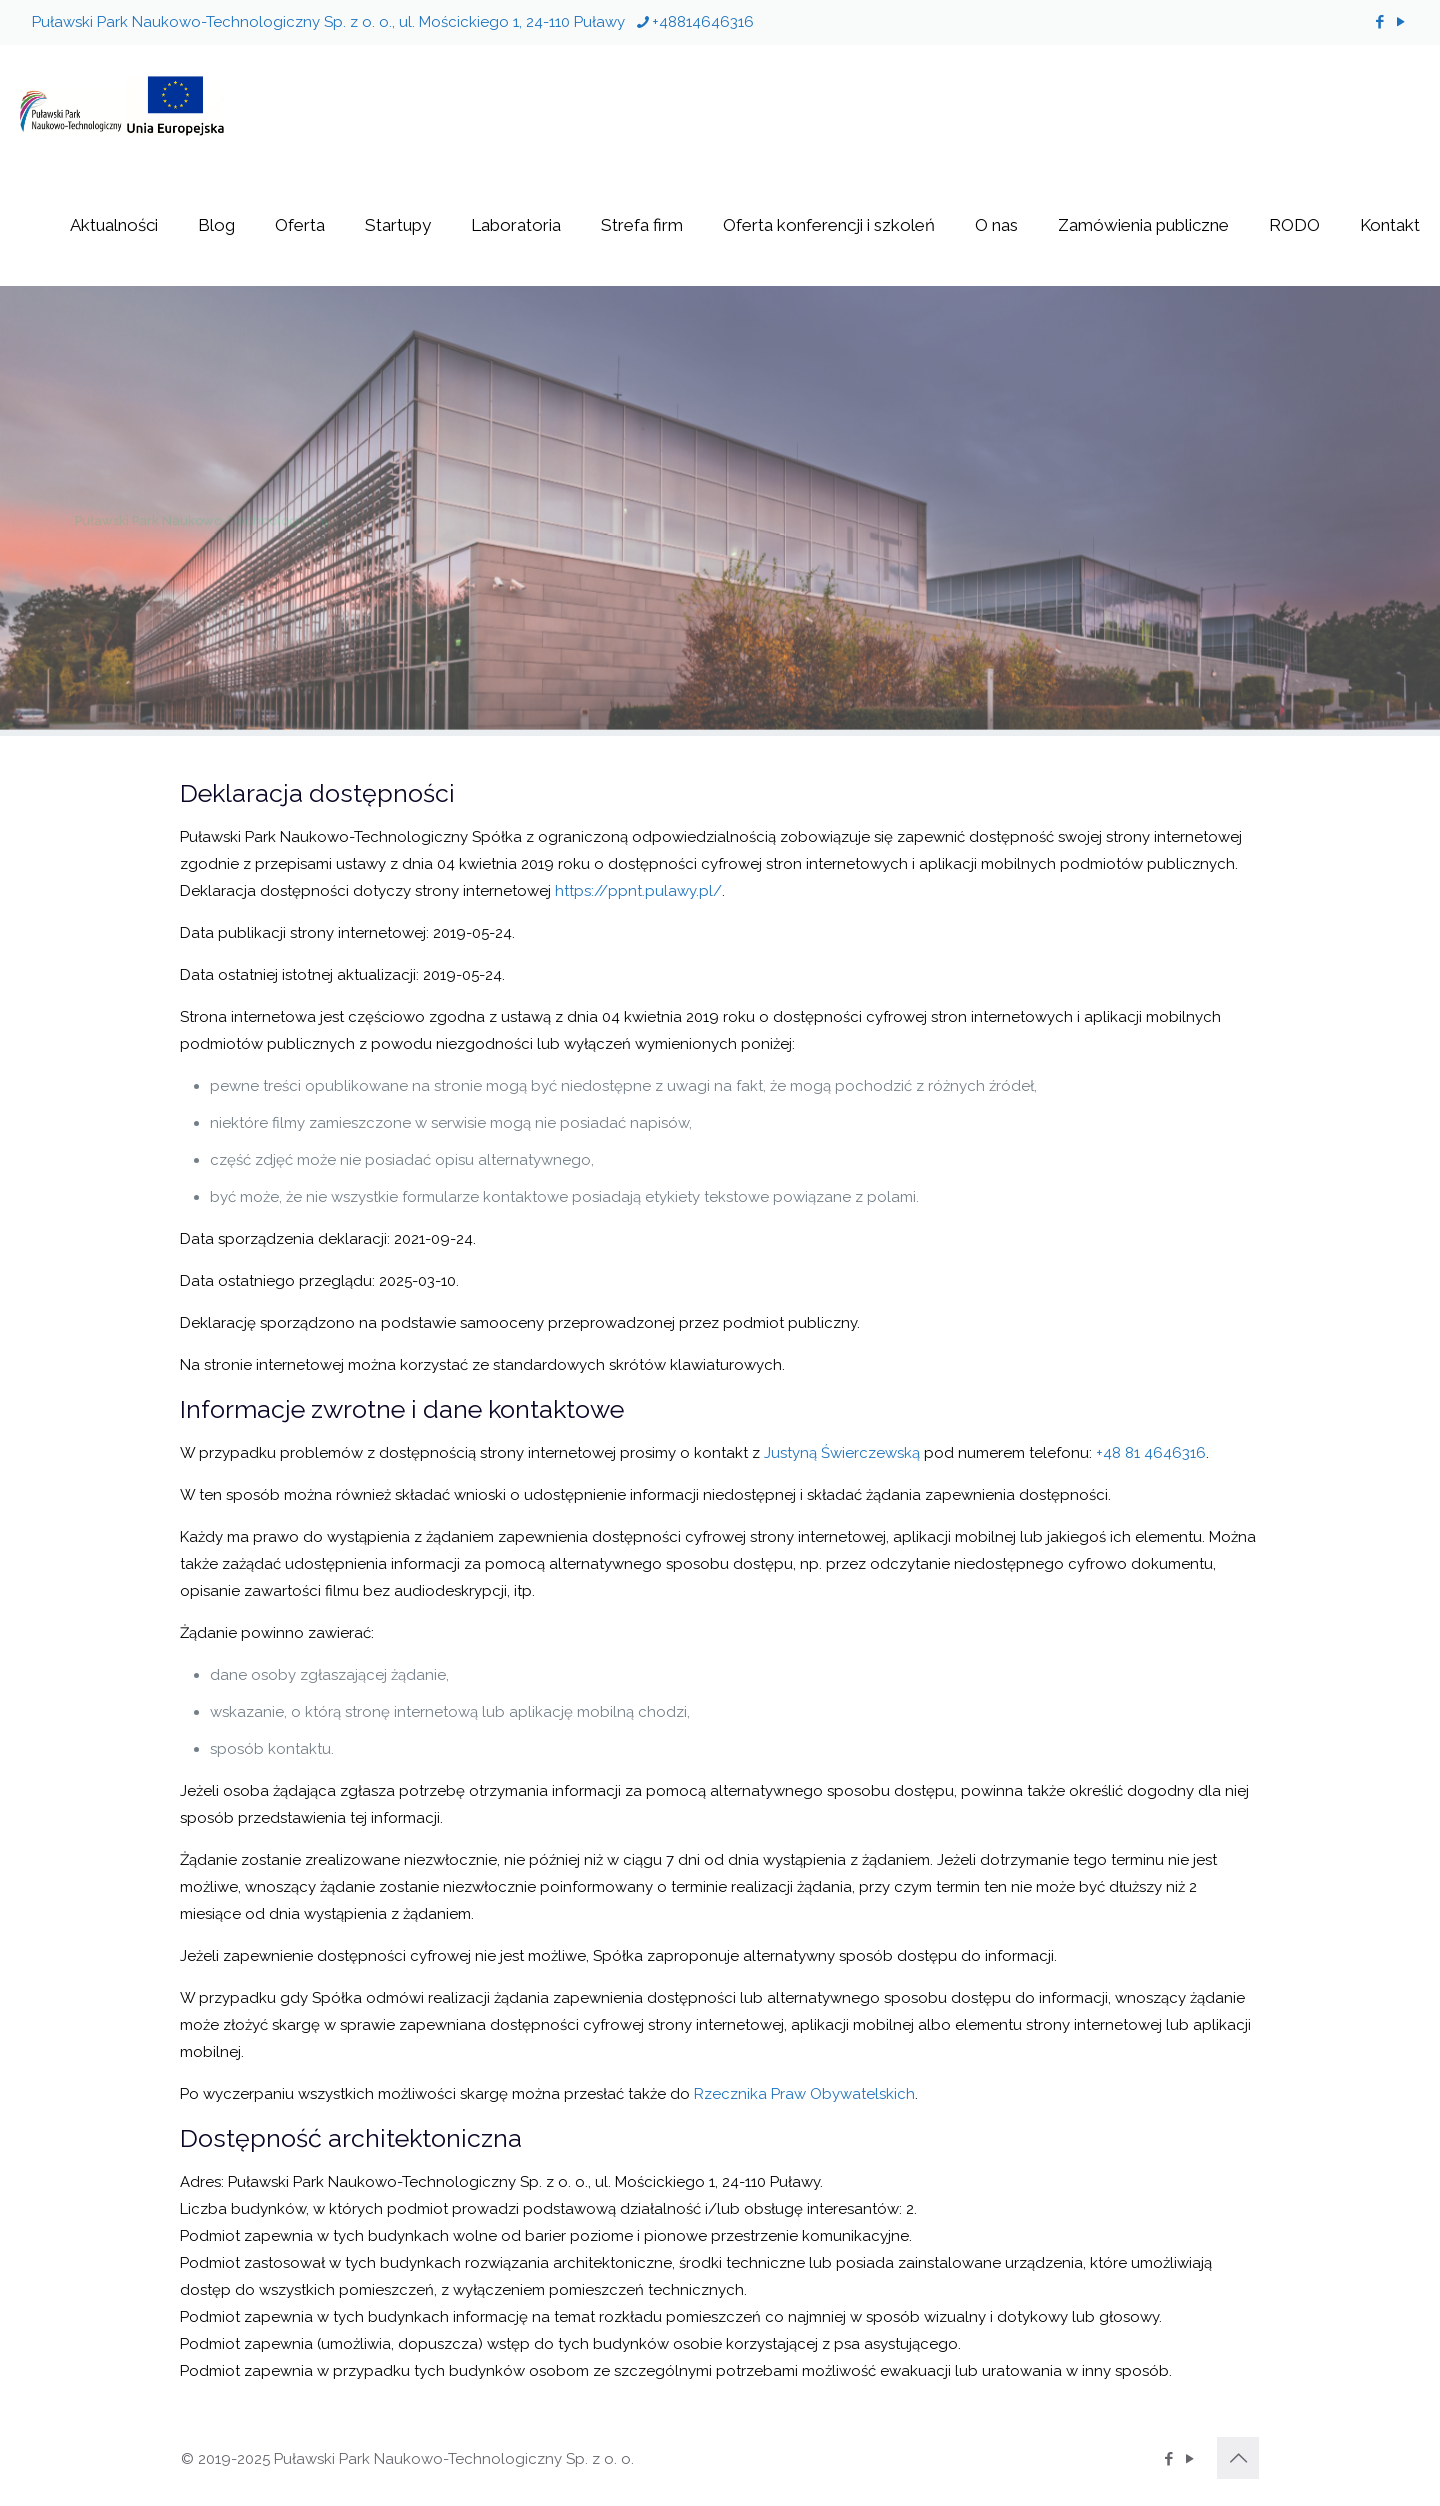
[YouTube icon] (1400, 22)
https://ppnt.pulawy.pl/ (638, 891)
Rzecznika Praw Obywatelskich (804, 2094)
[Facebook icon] (1379, 22)
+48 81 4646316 (1151, 1453)
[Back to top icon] (1238, 2458)
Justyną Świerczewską (842, 1453)
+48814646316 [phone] (703, 22)
